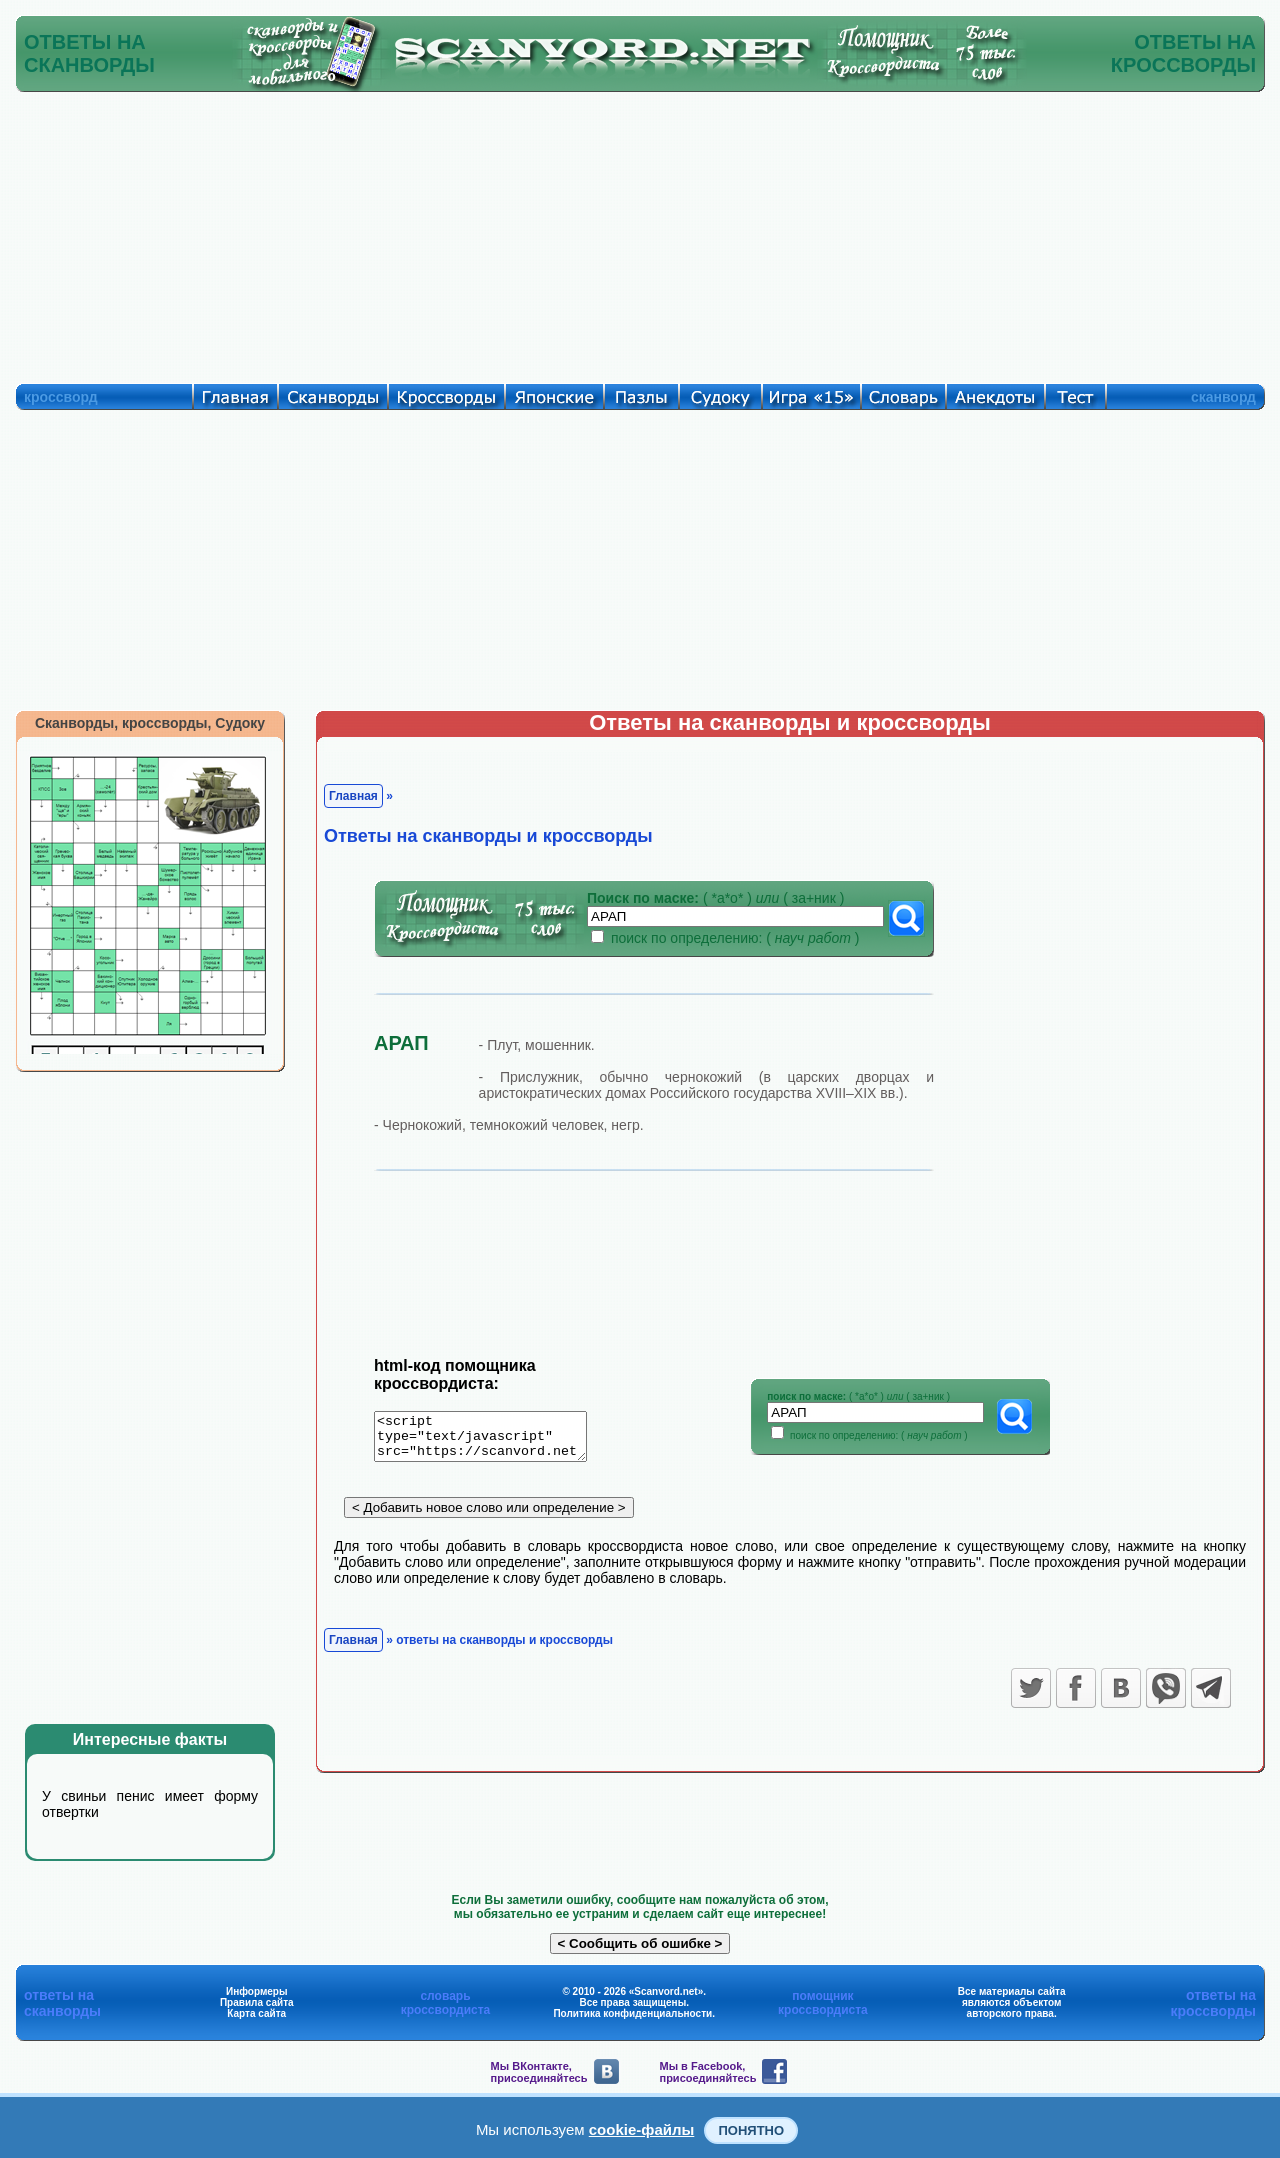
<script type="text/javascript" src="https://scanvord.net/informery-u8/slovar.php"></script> (492, 1440)
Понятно (751, 2130)
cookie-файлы (642, 2129)
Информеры (257, 1991)
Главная (353, 796)
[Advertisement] (640, 233)
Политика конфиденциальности (632, 2013)
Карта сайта (256, 2013)
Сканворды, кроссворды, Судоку (150, 723)
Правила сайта (257, 2002)
